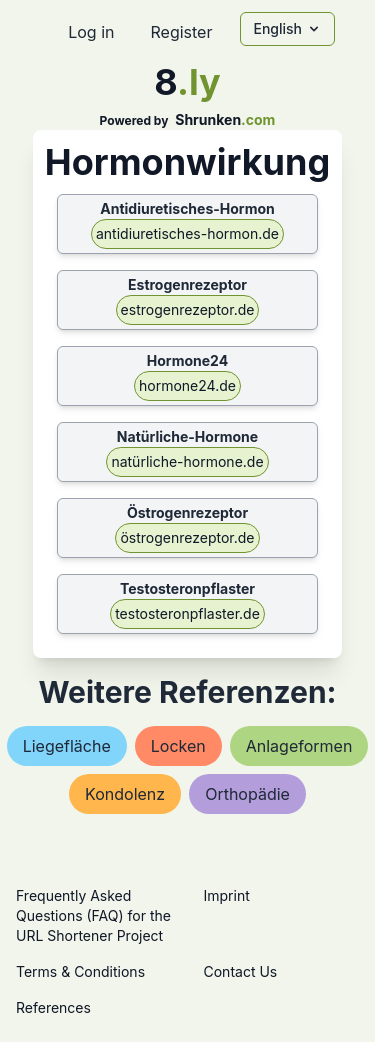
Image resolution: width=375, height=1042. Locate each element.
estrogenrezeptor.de (188, 309)
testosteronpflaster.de (187, 613)
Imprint (227, 895)
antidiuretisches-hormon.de (187, 233)
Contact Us (241, 971)
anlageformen (299, 746)
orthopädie (247, 794)
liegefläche (67, 746)
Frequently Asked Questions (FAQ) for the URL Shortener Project (93, 915)
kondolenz (125, 794)
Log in (91, 32)
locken (178, 746)
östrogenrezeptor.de (187, 537)
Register (181, 32)
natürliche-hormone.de (187, 461)
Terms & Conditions (80, 971)
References (53, 1007)
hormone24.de (187, 385)
